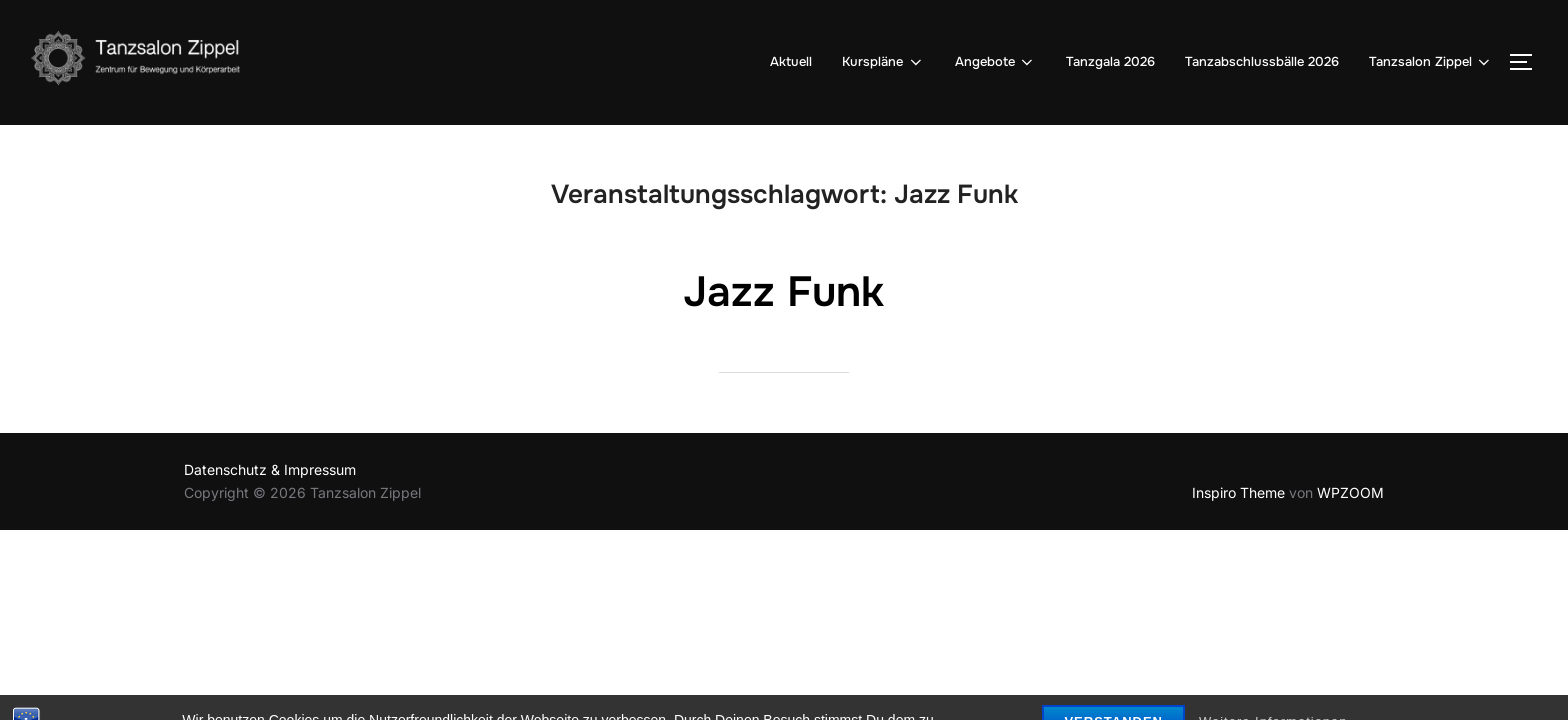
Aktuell (791, 61)
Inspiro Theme (1238, 492)
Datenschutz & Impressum (270, 469)
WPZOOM (1350, 492)
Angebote (995, 62)
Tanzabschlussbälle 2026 (1262, 61)
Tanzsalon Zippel (1431, 62)
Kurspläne (883, 62)
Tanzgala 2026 (1110, 61)
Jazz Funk (783, 292)
